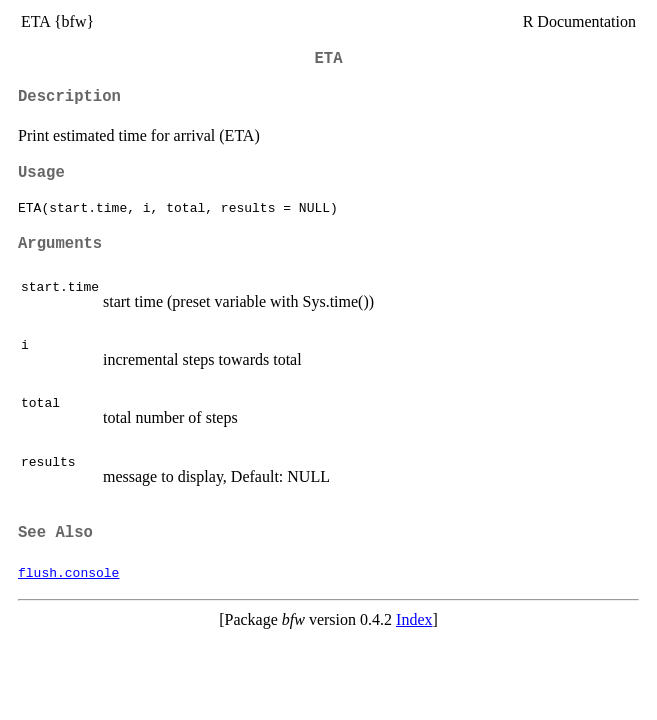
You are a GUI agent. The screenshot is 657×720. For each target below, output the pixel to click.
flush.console (68, 572)
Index (414, 619)
